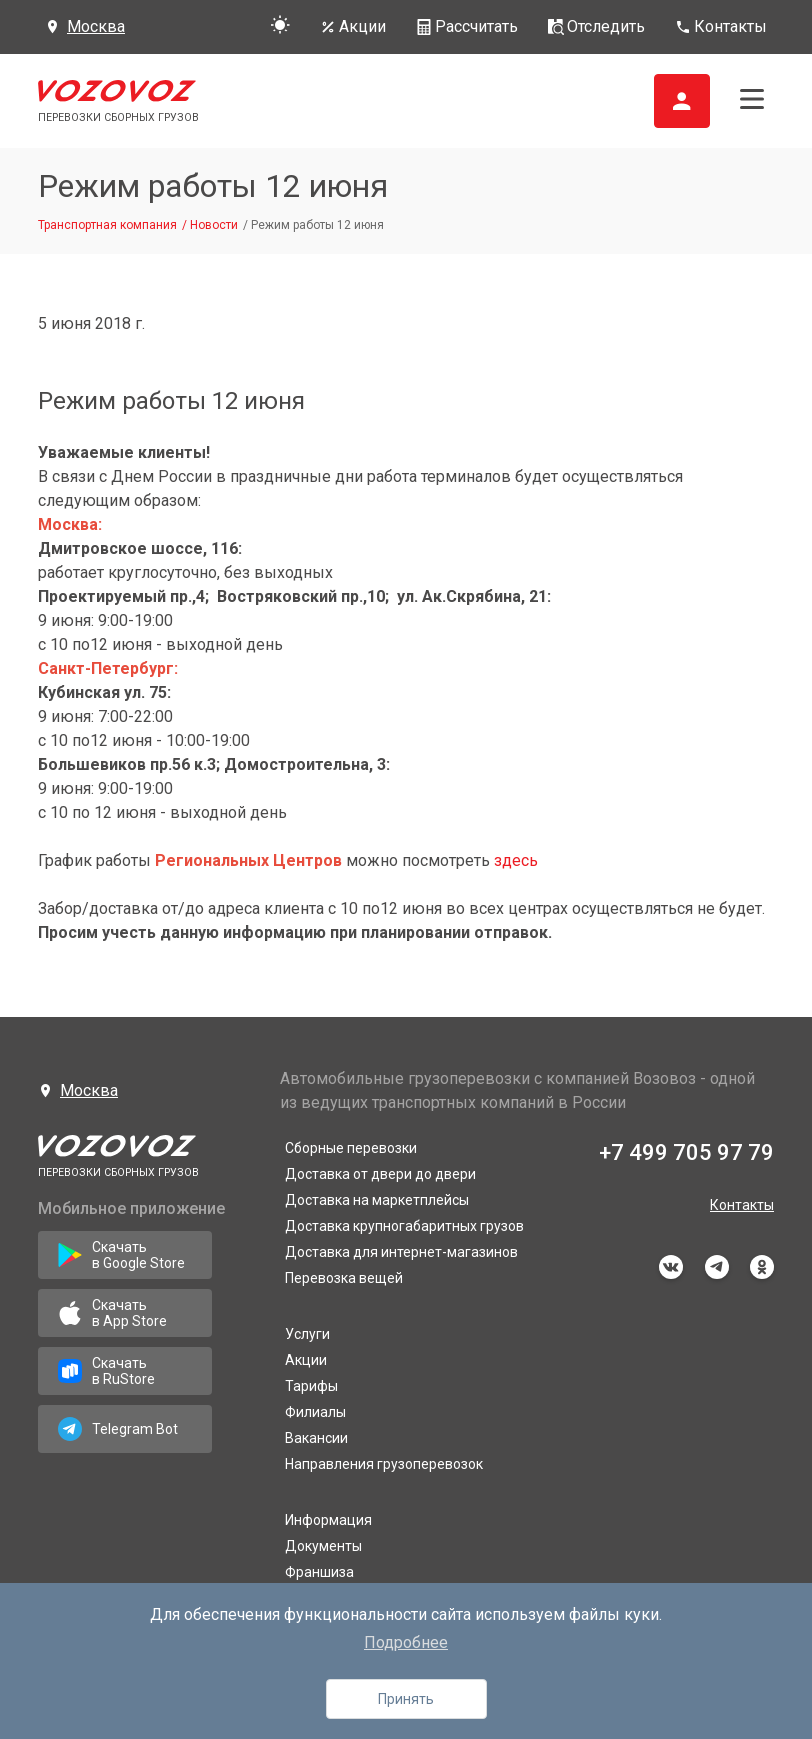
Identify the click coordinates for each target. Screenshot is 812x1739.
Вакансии (316, 1438)
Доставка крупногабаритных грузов (404, 1226)
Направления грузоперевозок (384, 1464)
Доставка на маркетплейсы (377, 1200)
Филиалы (315, 1412)
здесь (516, 860)
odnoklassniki (762, 1267)
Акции (306, 1360)
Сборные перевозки (351, 1148)
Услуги (307, 1334)
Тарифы (311, 1386)
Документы (323, 1546)
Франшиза (319, 1572)
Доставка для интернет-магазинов (401, 1252)
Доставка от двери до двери (380, 1174)
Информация (328, 1520)
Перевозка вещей (344, 1278)
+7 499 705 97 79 (686, 1152)
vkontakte (671, 1267)
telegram (717, 1267)
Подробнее (406, 1642)
